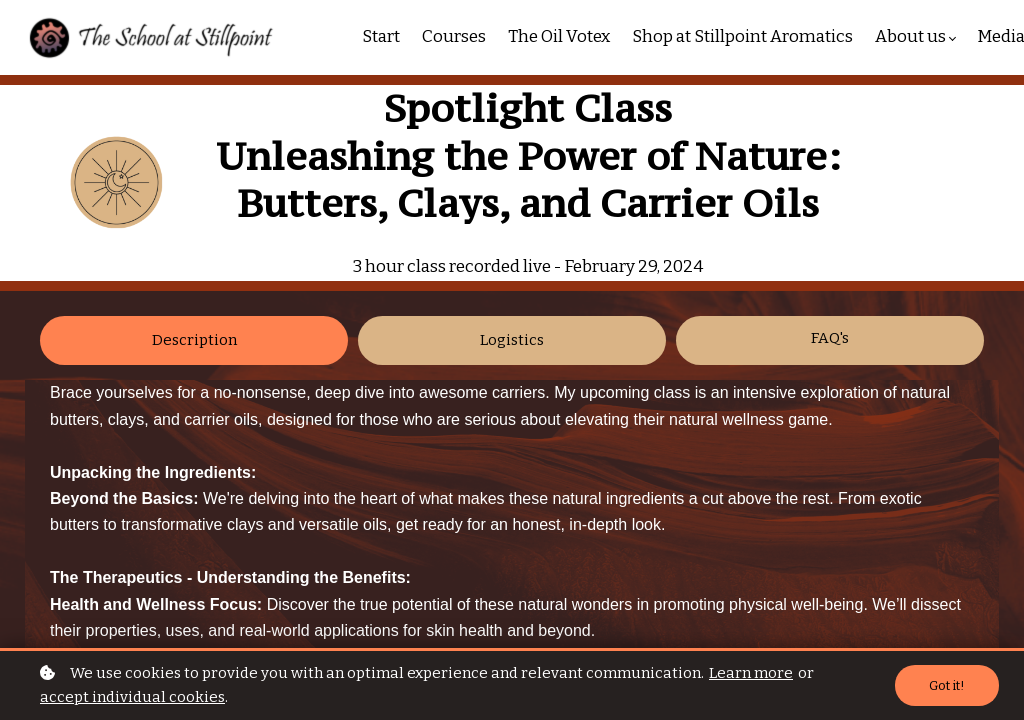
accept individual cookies (132, 697)
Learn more (751, 673)
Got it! (947, 685)
